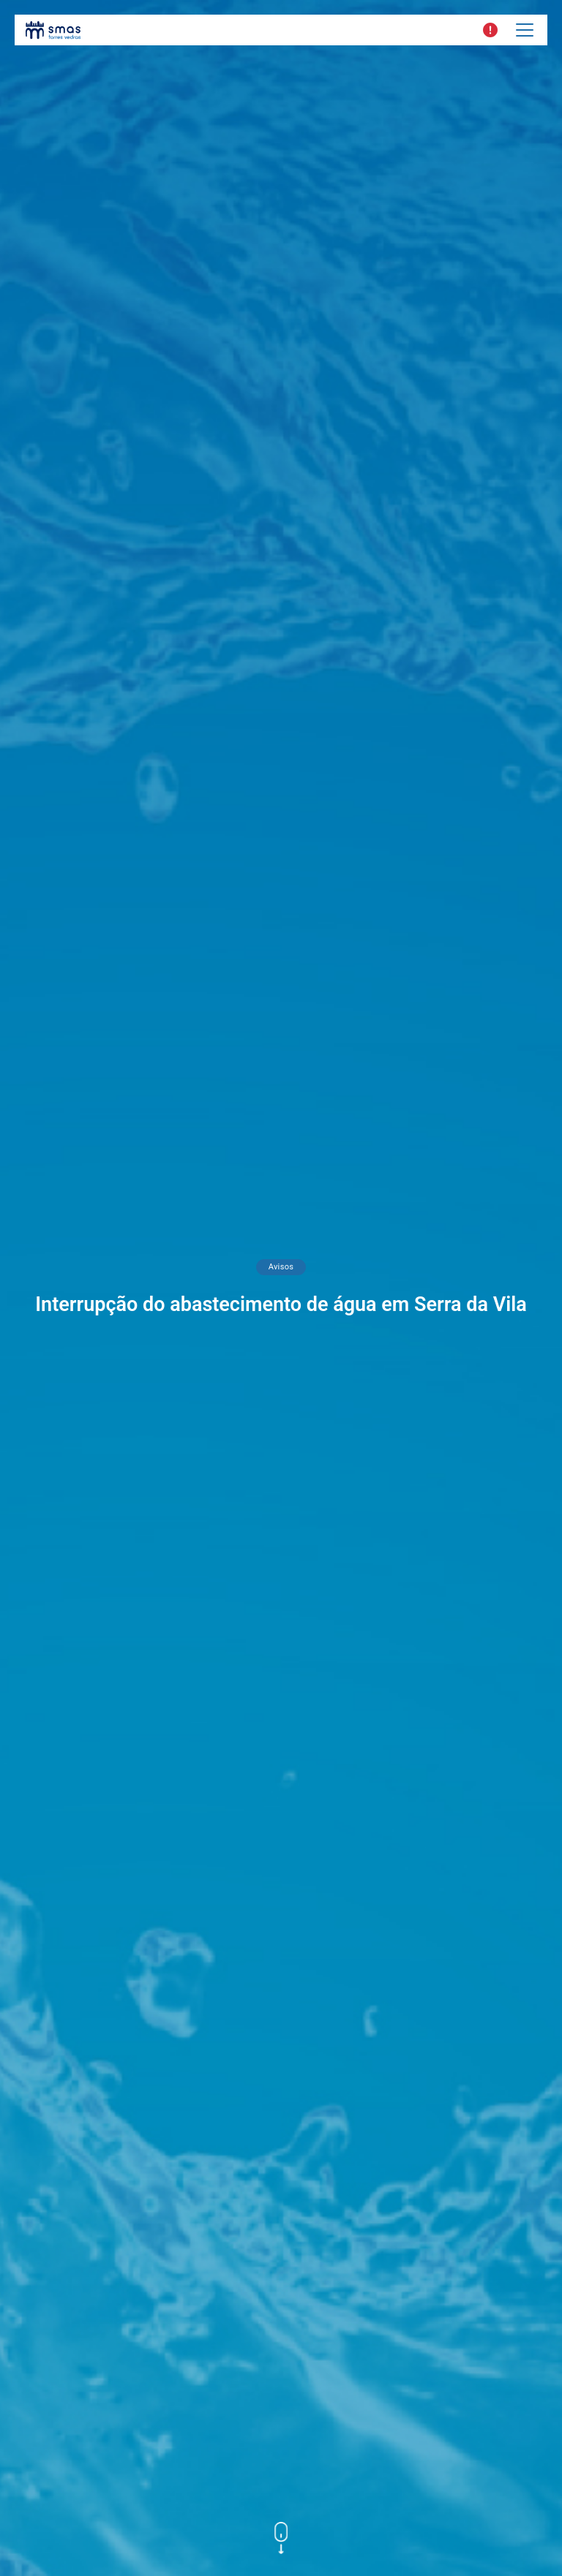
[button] (490, 30)
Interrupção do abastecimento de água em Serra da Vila (280, 1304)
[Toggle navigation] (525, 30)
